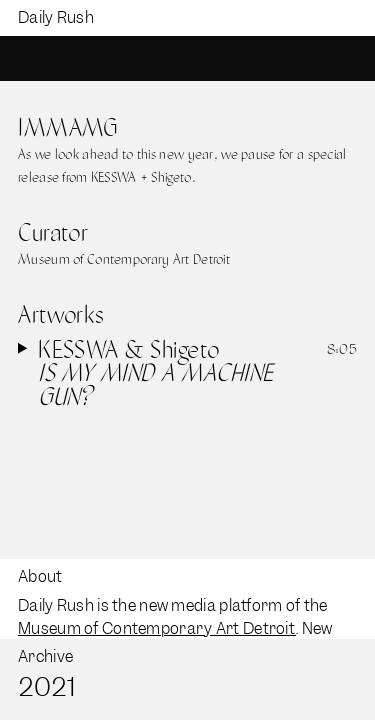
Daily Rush (56, 17)
